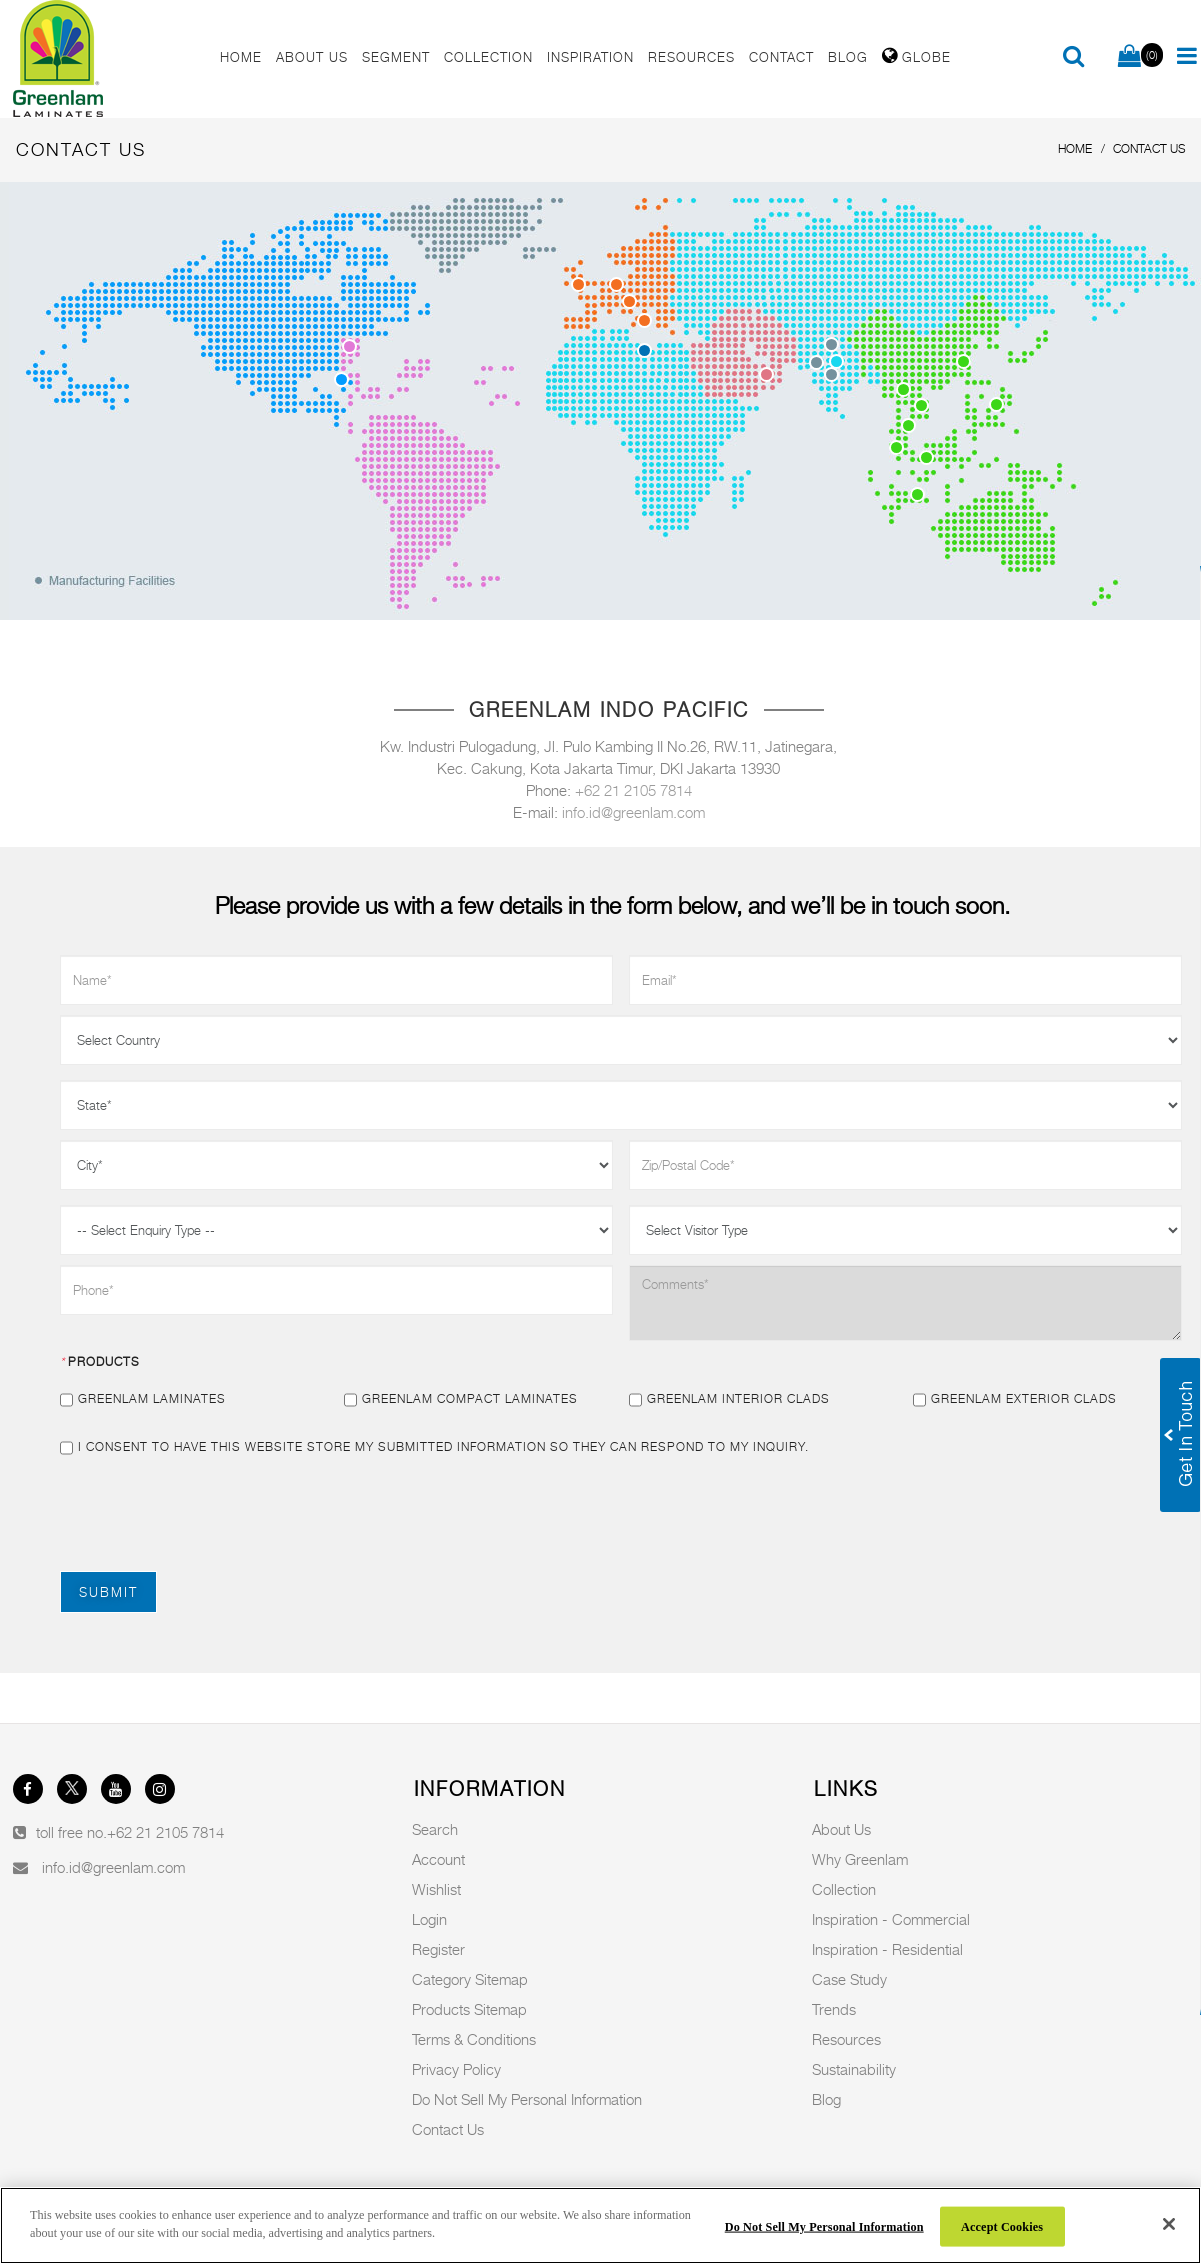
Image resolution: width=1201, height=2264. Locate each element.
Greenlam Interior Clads (729, 1399)
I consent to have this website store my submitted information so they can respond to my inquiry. (434, 1447)
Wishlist (436, 1889)
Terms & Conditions (474, 2039)
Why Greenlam (860, 1859)
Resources (846, 2039)
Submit (108, 1592)
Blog (826, 2099)
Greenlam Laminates (143, 1399)
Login (429, 1919)
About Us (841, 1829)
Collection (844, 1889)
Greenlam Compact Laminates (461, 1399)
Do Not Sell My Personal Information (527, 2099)
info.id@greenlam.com (633, 812)
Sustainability (854, 2069)
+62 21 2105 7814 (633, 790)
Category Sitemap (470, 1979)
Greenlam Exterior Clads (1015, 1399)
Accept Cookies (1002, 2226)
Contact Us (448, 2129)
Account (438, 1859)
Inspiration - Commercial (891, 1919)
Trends (834, 2009)
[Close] (1169, 2224)
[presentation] (212, 1512)
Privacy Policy (456, 2069)
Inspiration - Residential (887, 1949)
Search (435, 1829)
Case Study (849, 1979)
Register (438, 1949)
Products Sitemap (469, 2009)
